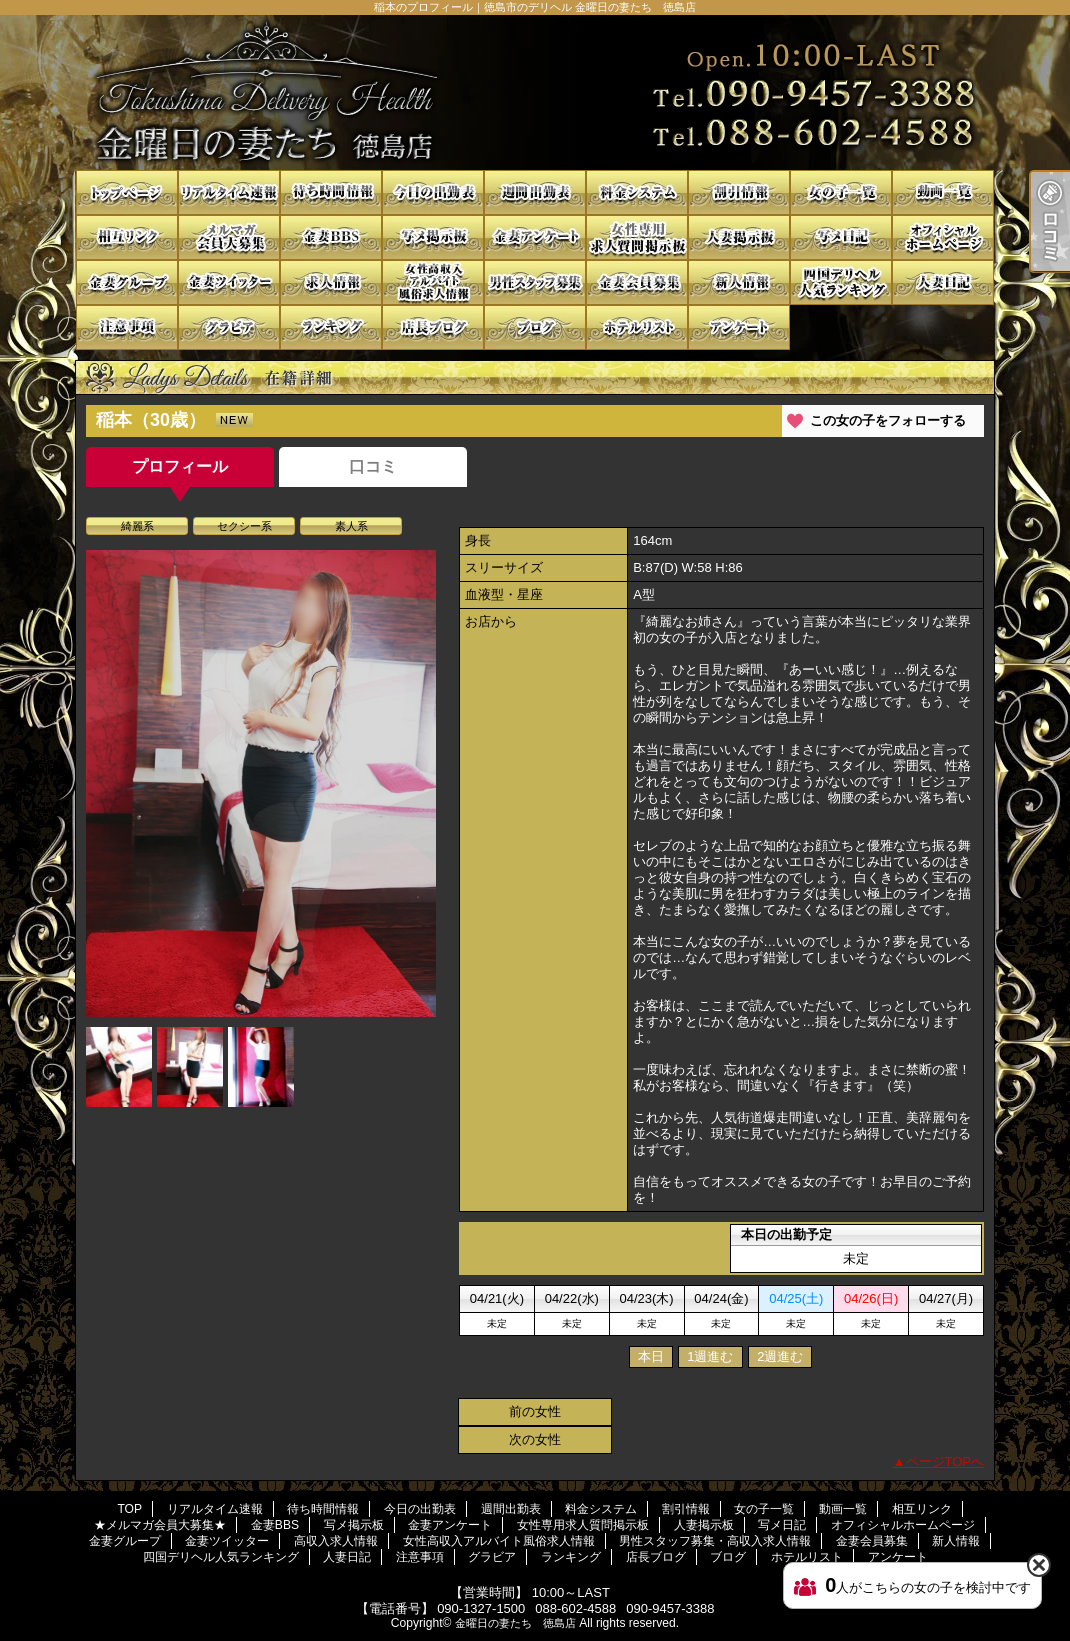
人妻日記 (943, 282)
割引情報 (739, 192)
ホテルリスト (637, 327)
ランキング (331, 327)
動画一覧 (943, 192)
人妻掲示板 (739, 237)
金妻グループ (127, 282)
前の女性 (535, 1411)
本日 (651, 1356)
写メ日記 (841, 237)
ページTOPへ (945, 1461)
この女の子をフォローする (888, 420)
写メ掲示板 (433, 237)
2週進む (780, 1356)
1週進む (710, 1356)
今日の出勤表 (433, 192)
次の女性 (535, 1439)
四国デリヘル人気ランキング (841, 282)
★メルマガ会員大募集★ (229, 237)
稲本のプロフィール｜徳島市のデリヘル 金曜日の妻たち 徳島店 (535, 92)
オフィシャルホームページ (943, 237)
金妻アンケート (535, 237)
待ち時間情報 (331, 192)
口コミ (373, 466)
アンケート (739, 327)
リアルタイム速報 (229, 192)
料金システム (637, 192)
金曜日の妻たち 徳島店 (515, 1623)
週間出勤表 (535, 192)
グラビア (229, 327)
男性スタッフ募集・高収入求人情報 (535, 282)
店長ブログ (433, 327)
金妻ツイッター (229, 282)
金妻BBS (331, 237)
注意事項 (127, 327)
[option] (261, 783)
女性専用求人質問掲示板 (637, 237)
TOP (127, 192)
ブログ (535, 327)
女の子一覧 (841, 192)
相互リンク (127, 237)
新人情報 (739, 282)
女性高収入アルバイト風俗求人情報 (433, 282)
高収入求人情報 (331, 282)
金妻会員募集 (637, 282)
